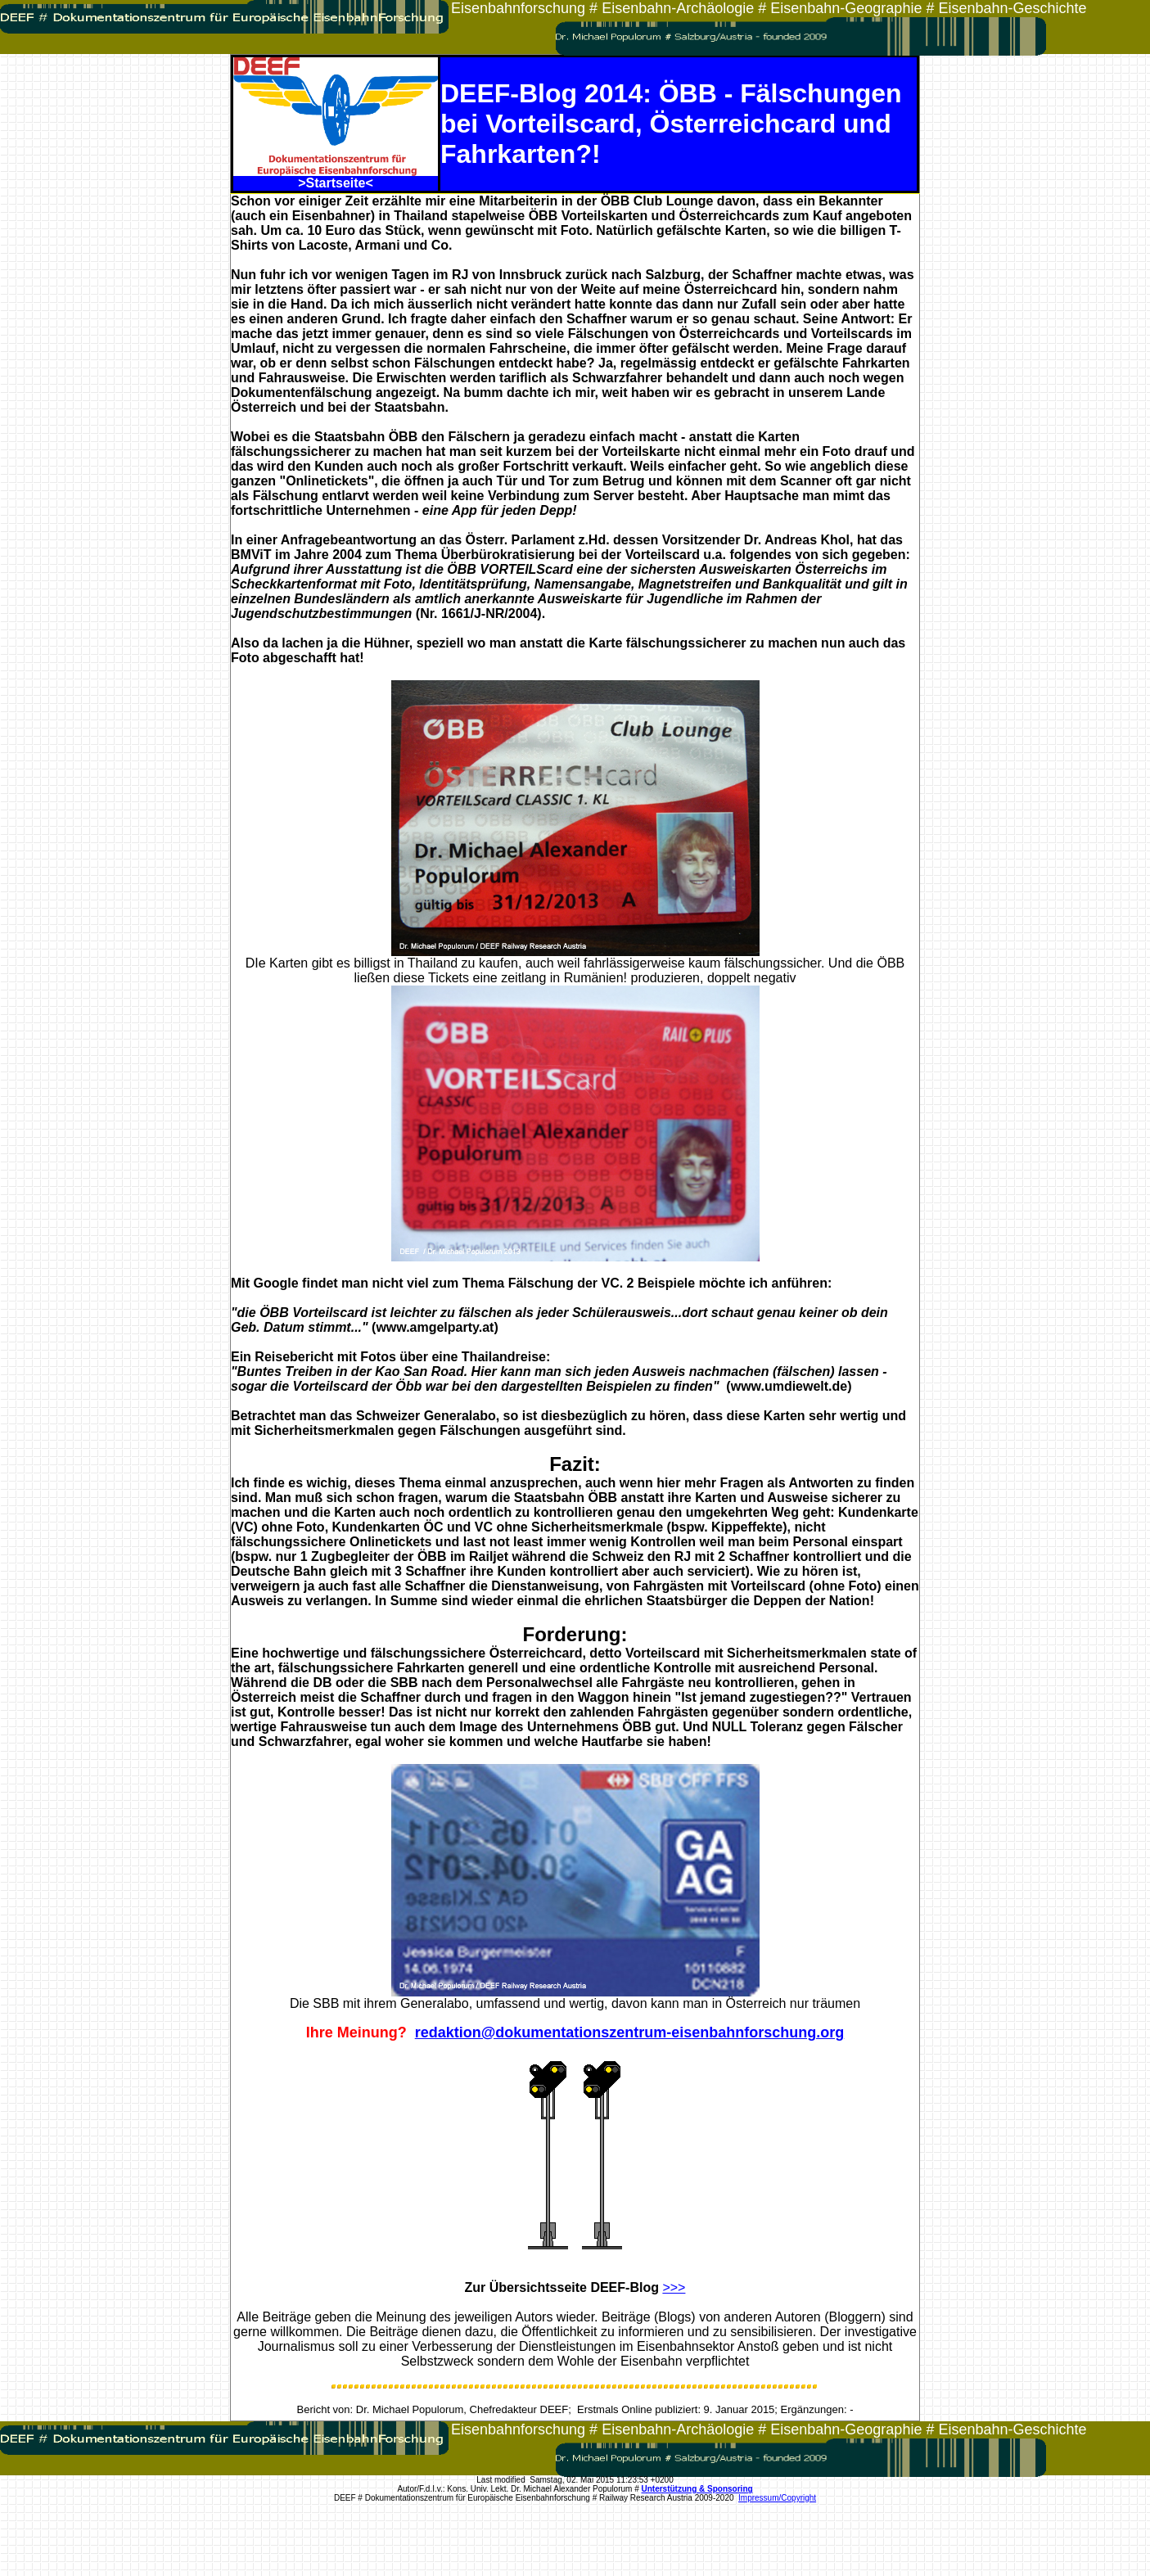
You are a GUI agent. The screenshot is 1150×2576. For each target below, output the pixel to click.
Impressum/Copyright (777, 2497)
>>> (673, 2287)
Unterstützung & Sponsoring (697, 2488)
